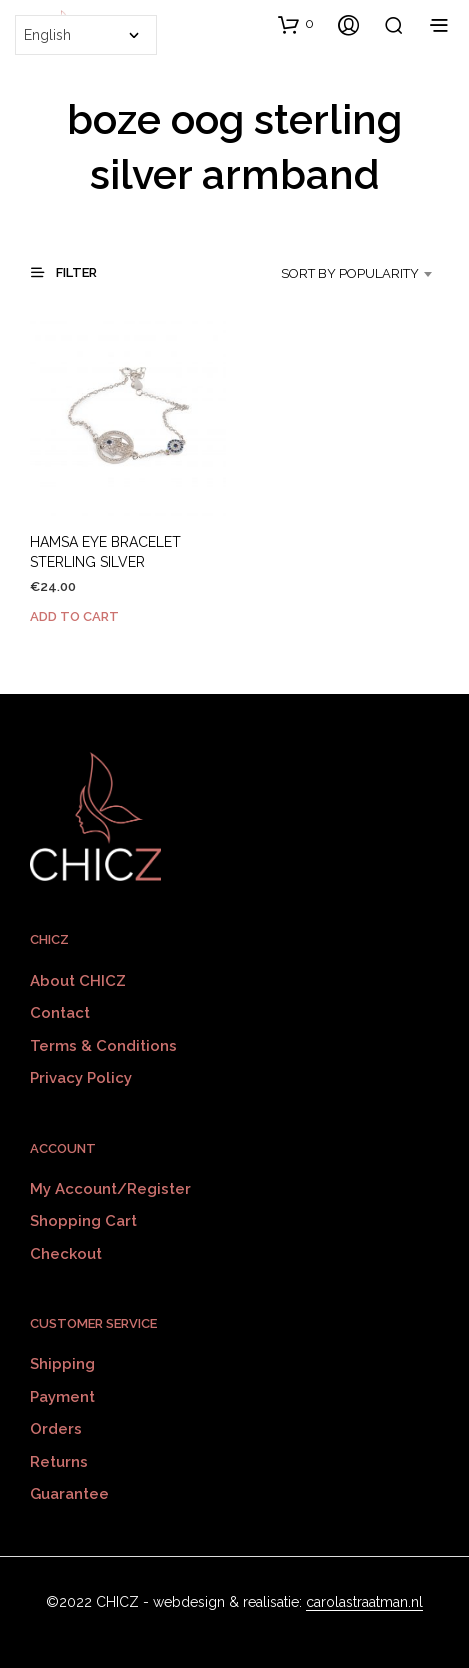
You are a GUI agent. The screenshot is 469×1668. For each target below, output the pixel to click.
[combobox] (352, 274)
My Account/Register (110, 1189)
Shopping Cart (83, 1221)
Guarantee (69, 1494)
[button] (296, 24)
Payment (62, 1397)
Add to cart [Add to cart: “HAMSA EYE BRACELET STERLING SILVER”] (74, 616)
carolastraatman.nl (364, 1602)
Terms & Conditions (103, 1046)
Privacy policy (81, 1078)
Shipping (62, 1364)
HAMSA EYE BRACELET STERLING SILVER (105, 552)
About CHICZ (78, 981)
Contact (60, 1013)
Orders (56, 1429)
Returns (59, 1462)
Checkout (66, 1254)
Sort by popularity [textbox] (350, 273)
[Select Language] (86, 35)
